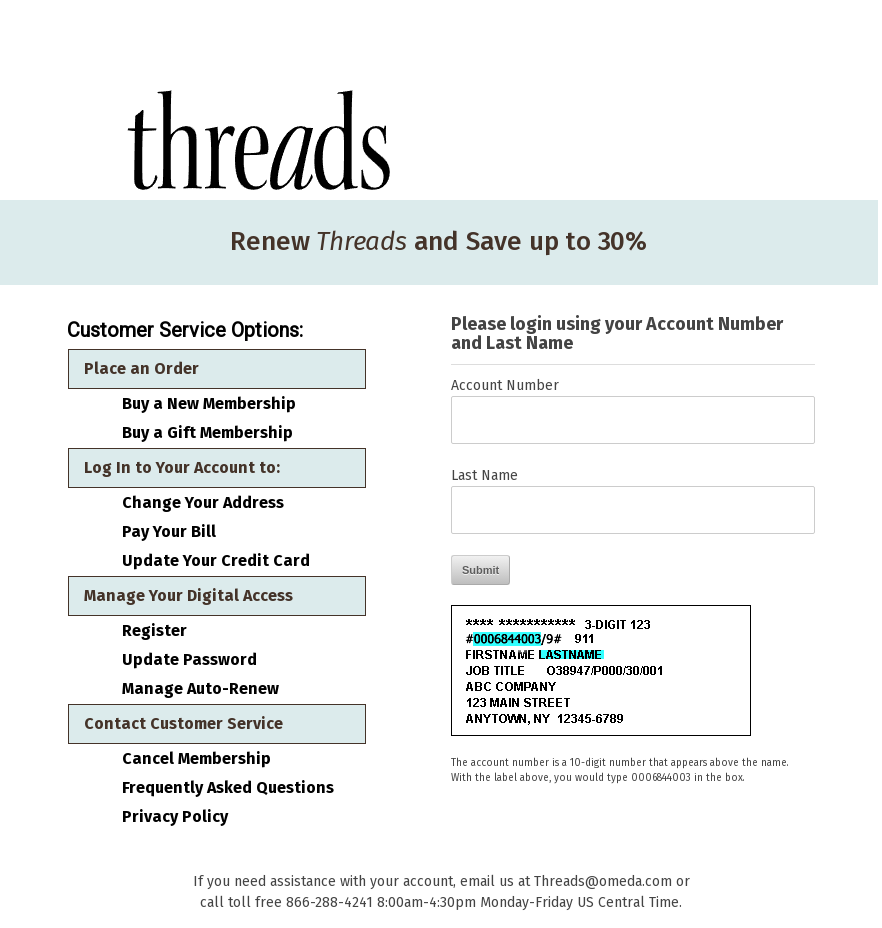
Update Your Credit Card (216, 561)
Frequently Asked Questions (228, 788)
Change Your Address (203, 503)
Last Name (484, 475)
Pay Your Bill (169, 532)
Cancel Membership (196, 759)
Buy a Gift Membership (207, 433)
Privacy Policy (175, 817)
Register (154, 631)
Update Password (189, 660)
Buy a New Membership (209, 404)
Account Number (505, 385)
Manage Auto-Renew (200, 689)
